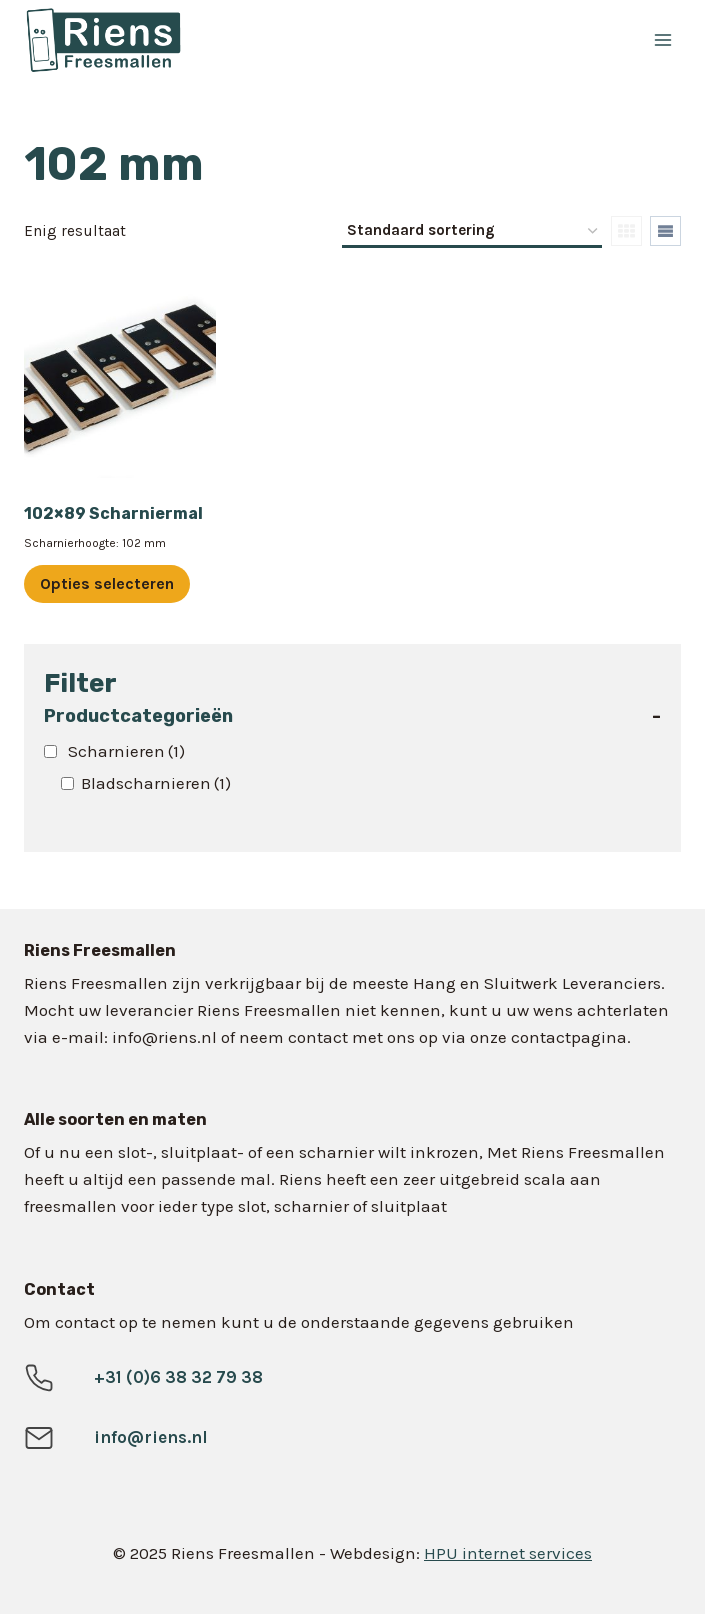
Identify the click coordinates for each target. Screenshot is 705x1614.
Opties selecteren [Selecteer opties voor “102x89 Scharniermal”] (107, 583)
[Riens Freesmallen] (219, 40)
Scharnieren (126, 751)
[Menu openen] (662, 39)
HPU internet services (508, 1553)
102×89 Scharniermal (113, 513)
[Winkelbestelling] (472, 232)
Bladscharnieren (156, 783)
